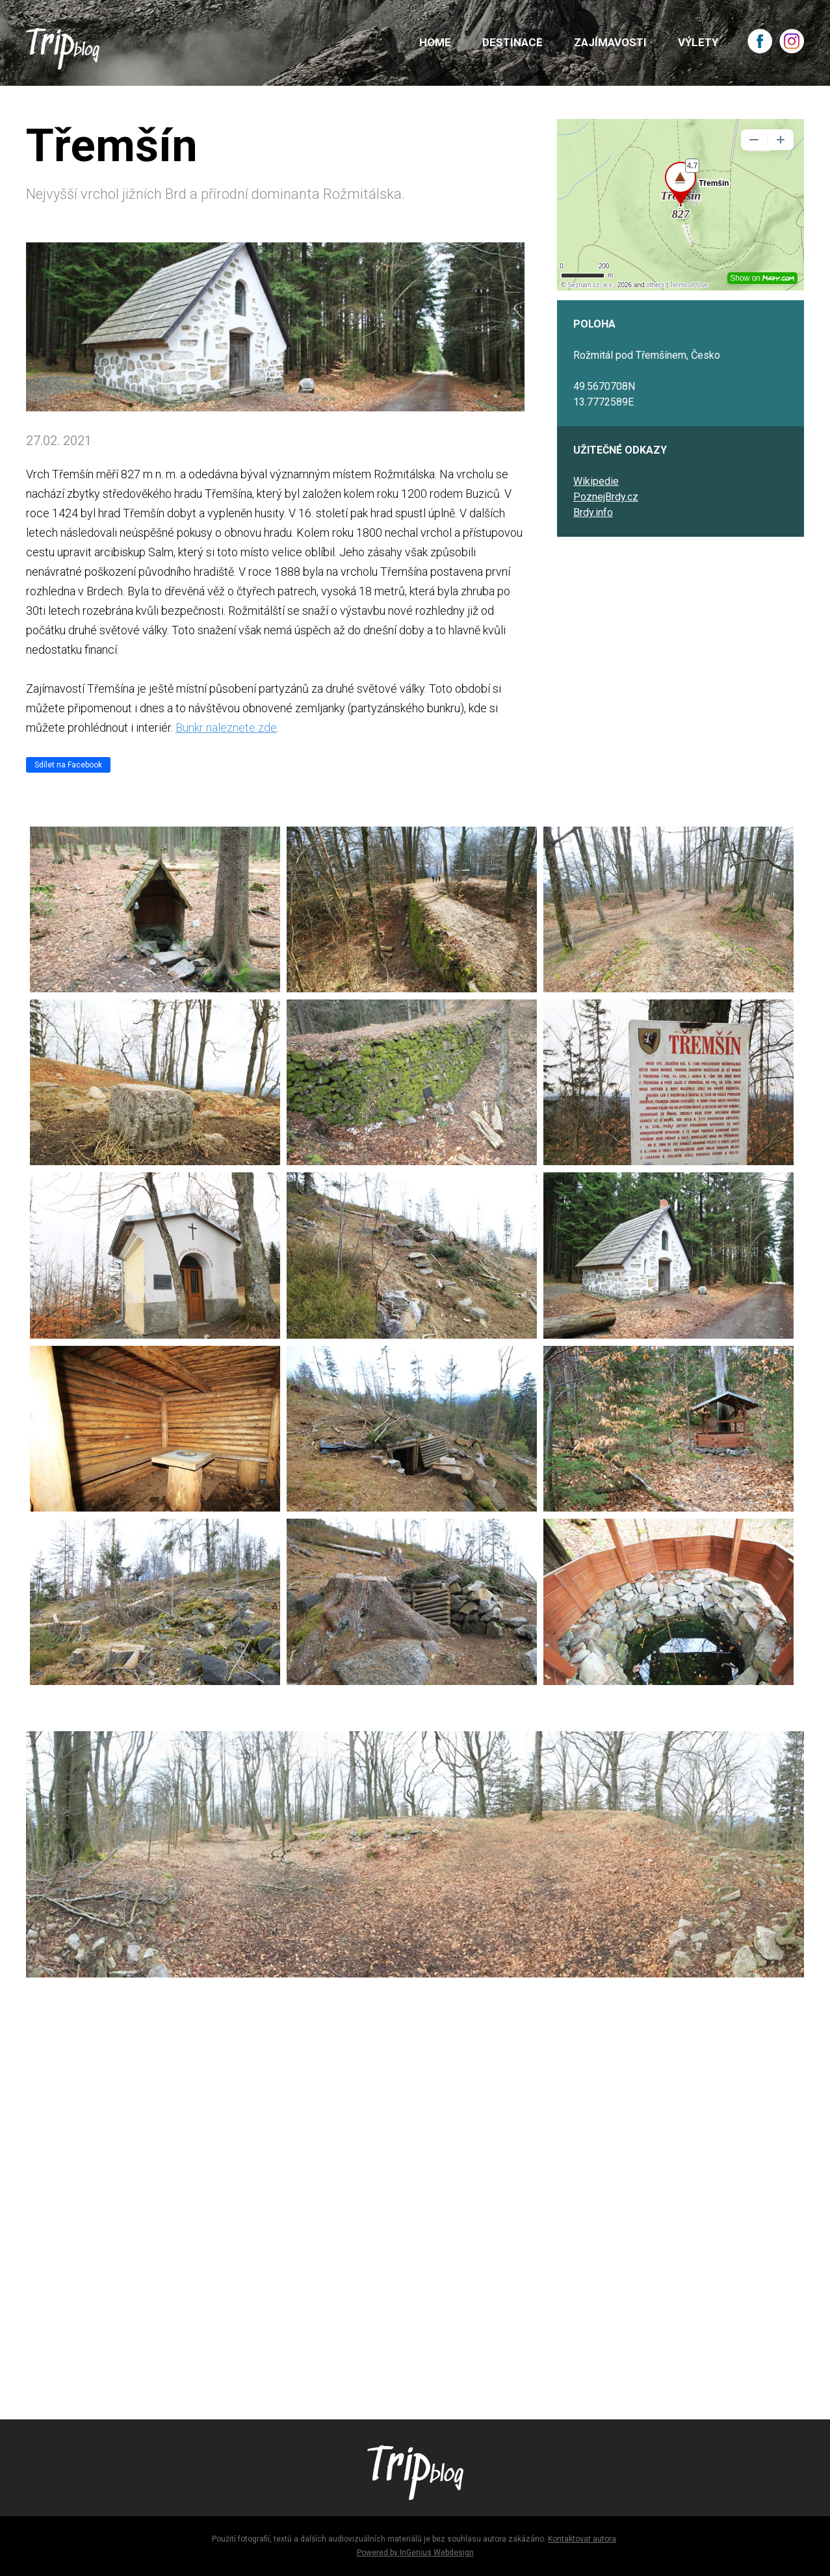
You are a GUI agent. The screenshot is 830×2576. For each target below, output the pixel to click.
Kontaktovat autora (582, 2539)
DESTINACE (512, 42)
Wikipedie (596, 481)
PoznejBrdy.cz (605, 497)
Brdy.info (593, 512)
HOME (435, 42)
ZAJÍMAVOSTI (610, 42)
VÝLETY (698, 42)
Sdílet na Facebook (68, 764)
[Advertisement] (415, 2207)
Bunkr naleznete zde (226, 727)
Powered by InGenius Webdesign (415, 2552)
